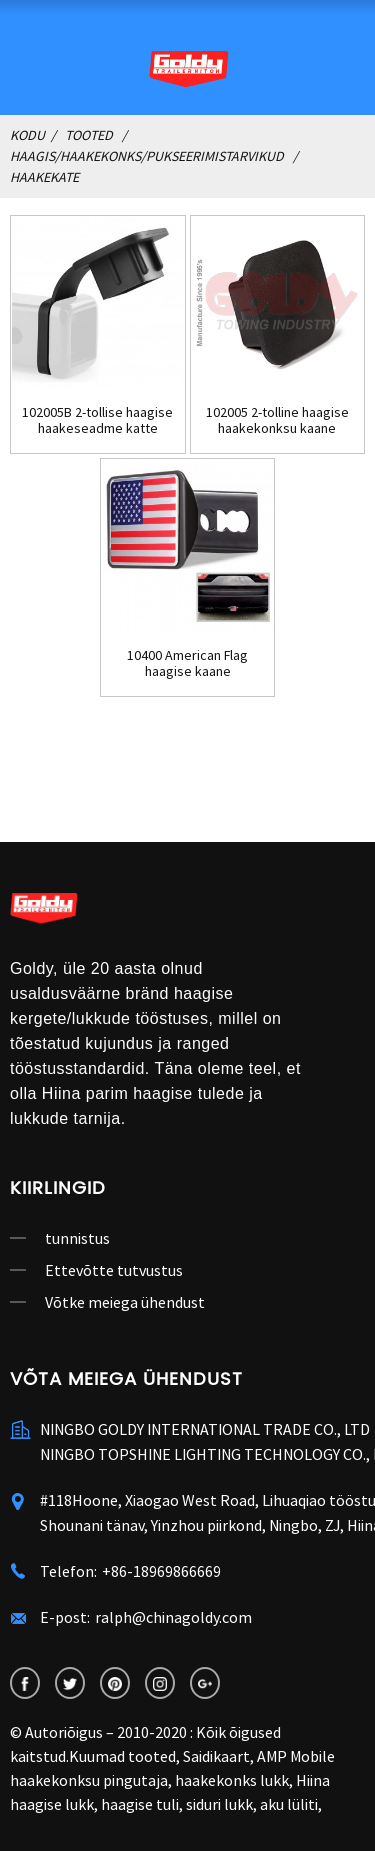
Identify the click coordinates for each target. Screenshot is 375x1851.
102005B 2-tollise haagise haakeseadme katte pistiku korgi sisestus (97, 421)
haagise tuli (140, 1804)
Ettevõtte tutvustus (114, 1270)
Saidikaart (216, 1756)
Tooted (89, 135)
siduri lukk (219, 1804)
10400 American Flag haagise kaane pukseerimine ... (187, 664)
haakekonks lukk (232, 1780)
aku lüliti (289, 1804)
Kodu (27, 135)
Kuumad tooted (122, 1756)
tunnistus (77, 1238)
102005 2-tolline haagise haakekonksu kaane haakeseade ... (277, 421)
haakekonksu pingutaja (89, 1780)
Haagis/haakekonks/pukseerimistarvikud (147, 156)
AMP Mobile (296, 1756)
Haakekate (44, 177)
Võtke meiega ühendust (125, 1302)
